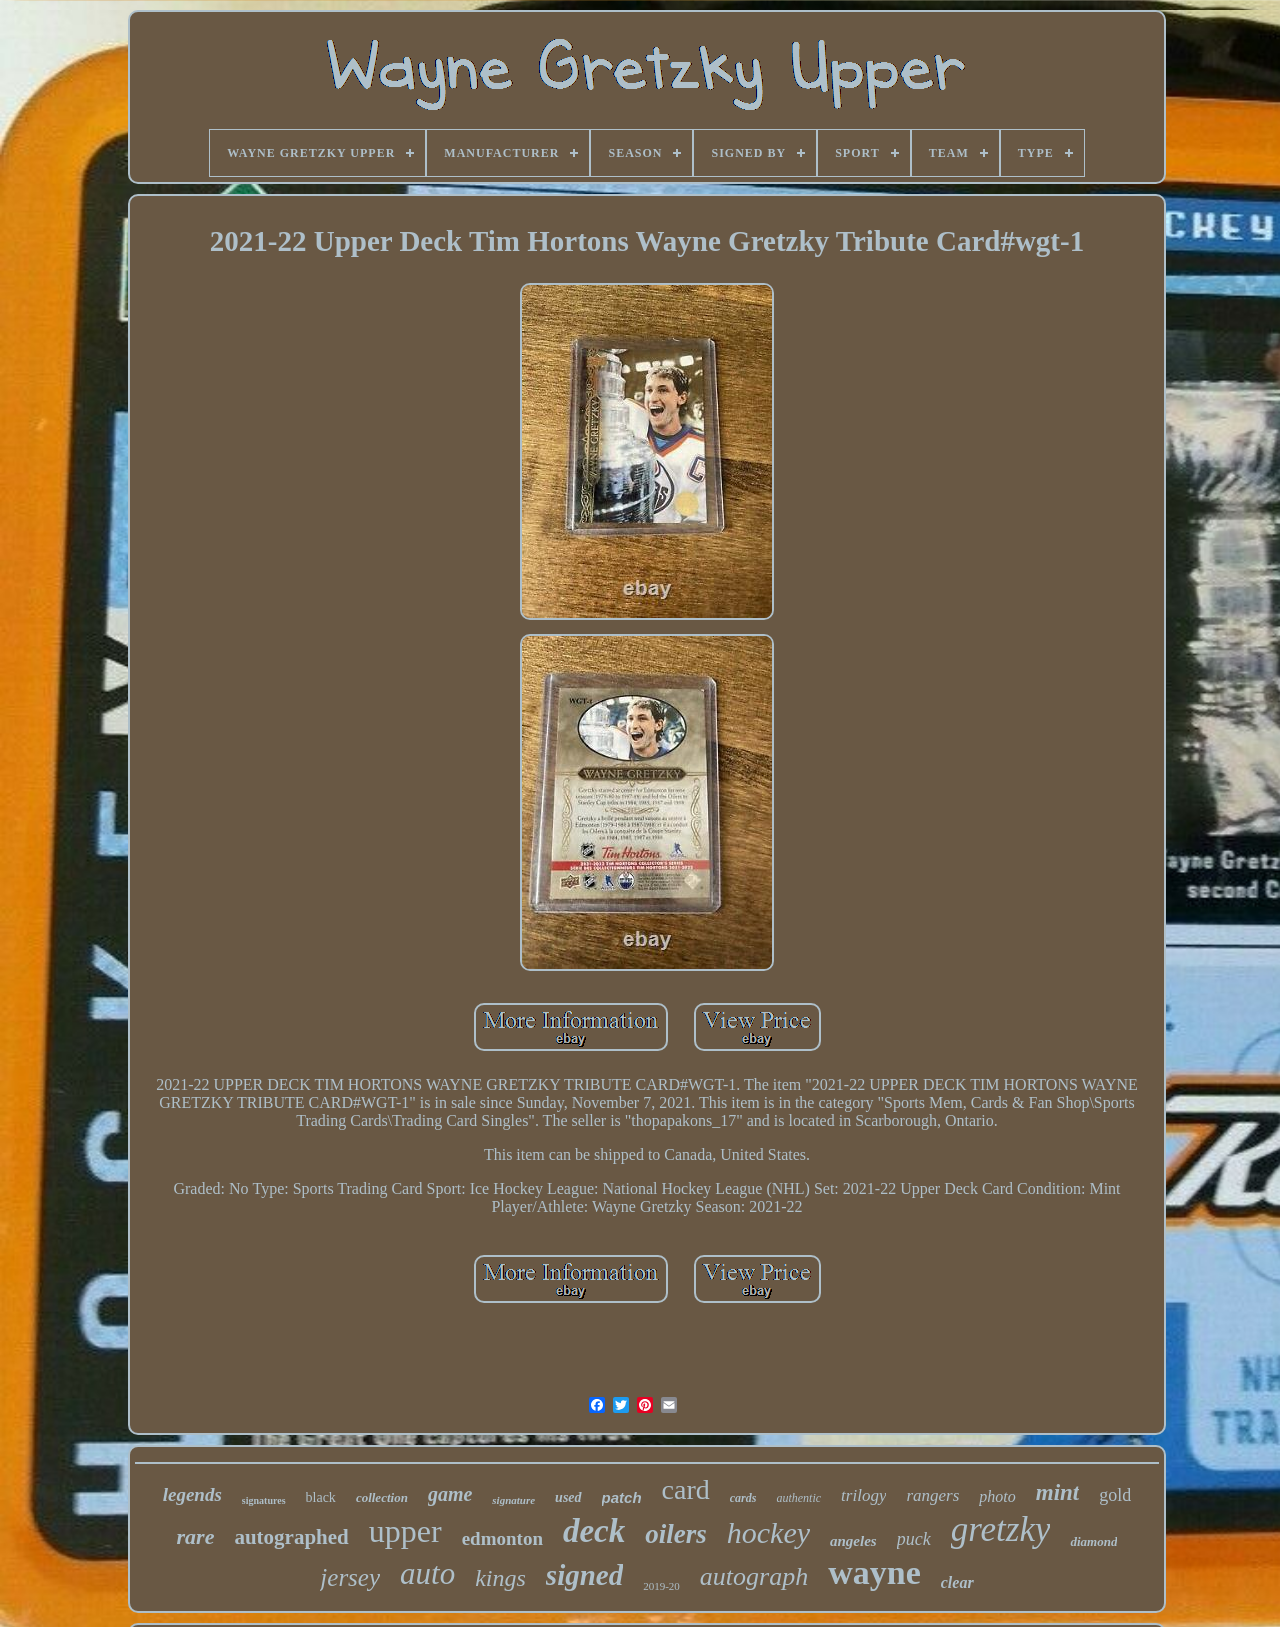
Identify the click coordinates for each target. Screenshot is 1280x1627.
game (450, 1494)
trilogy (863, 1495)
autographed (291, 1537)
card (686, 1489)
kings (500, 1578)
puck (914, 1539)
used (568, 1497)
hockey (768, 1532)
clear (957, 1582)
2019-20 (661, 1586)
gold (1115, 1495)
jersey (350, 1577)
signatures (264, 1500)
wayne (874, 1572)
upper (405, 1531)
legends (192, 1494)
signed (584, 1575)
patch (622, 1497)
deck (594, 1531)
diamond (1093, 1541)
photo (997, 1496)
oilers (676, 1534)
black (321, 1497)
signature (513, 1500)
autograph (754, 1576)
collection (382, 1497)
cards (743, 1498)
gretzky (1001, 1529)
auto (427, 1573)
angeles (853, 1541)
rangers (932, 1495)
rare (196, 1536)
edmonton (502, 1538)
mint (1057, 1492)
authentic (798, 1498)
